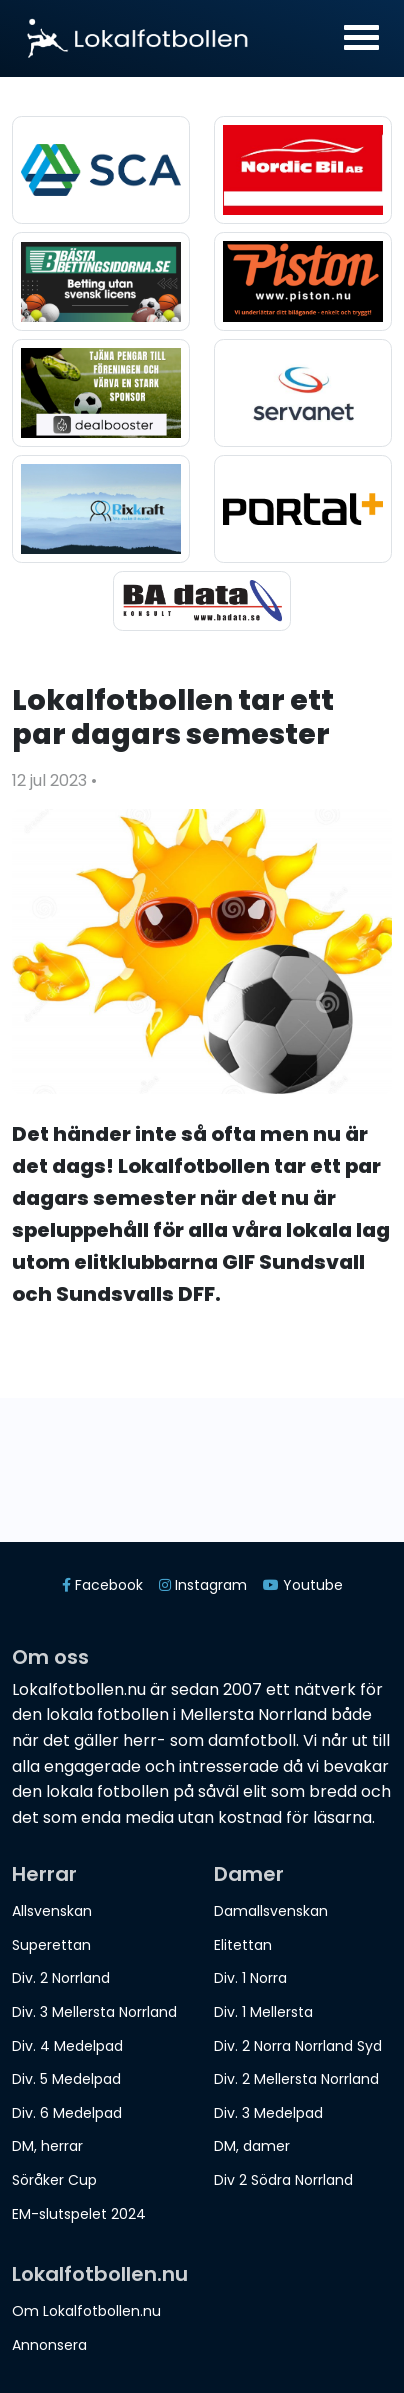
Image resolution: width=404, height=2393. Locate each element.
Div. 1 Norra (250, 1978)
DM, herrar (47, 2146)
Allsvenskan (52, 1911)
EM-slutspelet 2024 (79, 2214)
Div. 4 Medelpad (67, 2046)
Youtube (303, 1585)
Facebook (102, 1585)
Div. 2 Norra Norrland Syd (298, 2046)
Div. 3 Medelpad (268, 2113)
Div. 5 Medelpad (66, 2079)
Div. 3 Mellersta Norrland (94, 2012)
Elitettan (243, 1945)
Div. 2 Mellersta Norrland (296, 2079)
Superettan (51, 1945)
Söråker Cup (54, 2180)
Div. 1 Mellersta (263, 2012)
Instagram (203, 1585)
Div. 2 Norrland (61, 1978)
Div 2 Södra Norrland (283, 2180)
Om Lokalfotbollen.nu (86, 2311)
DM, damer (252, 2146)
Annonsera (49, 2345)
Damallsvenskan (271, 1911)
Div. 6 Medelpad (67, 2113)
